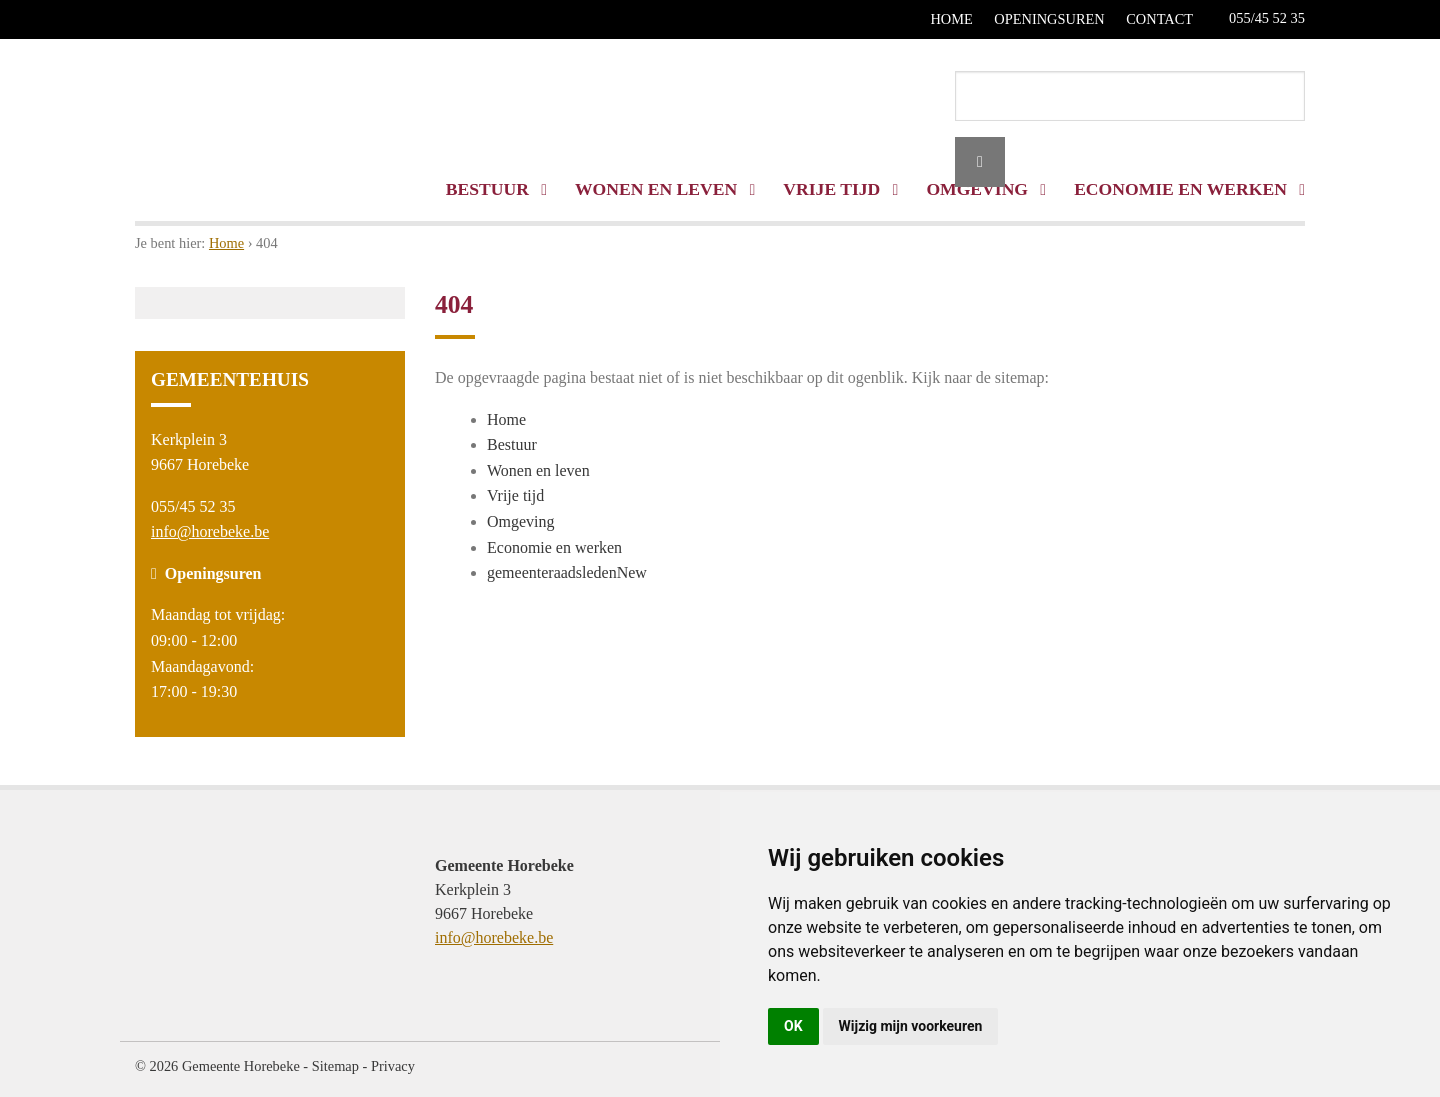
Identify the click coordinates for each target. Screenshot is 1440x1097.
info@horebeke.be (210, 531)
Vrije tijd (840, 189)
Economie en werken (554, 547)
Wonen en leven (665, 189)
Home (951, 19)
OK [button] (793, 1026)
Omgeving (521, 521)
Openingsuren (1049, 19)
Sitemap (335, 1066)
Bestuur (496, 189)
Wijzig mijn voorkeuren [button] (911, 1026)
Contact (1159, 19)
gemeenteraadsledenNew (567, 572)
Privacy (393, 1066)
